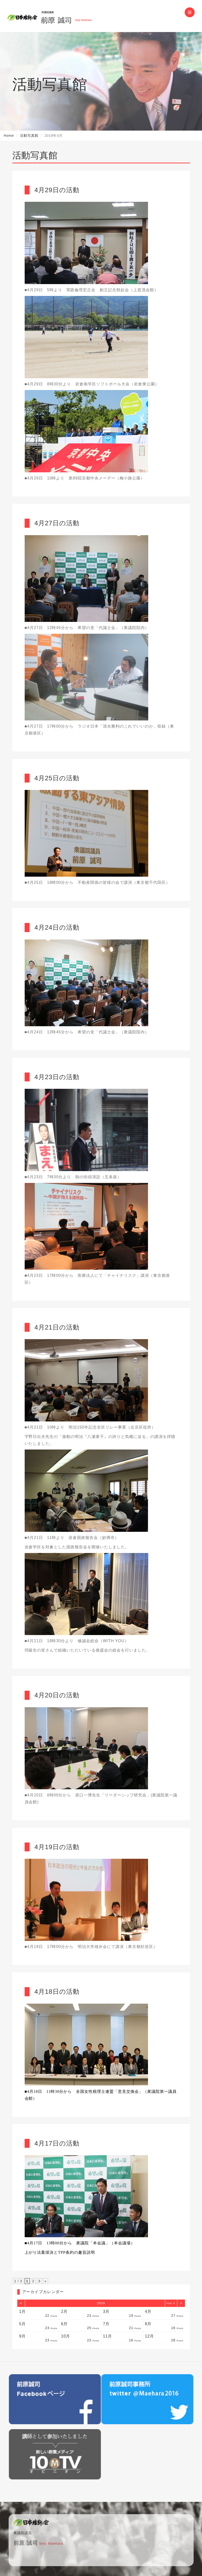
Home (9, 135)
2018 (101, 2303)
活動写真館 (29, 135)
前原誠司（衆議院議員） (66, 16)
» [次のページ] (45, 2281)
